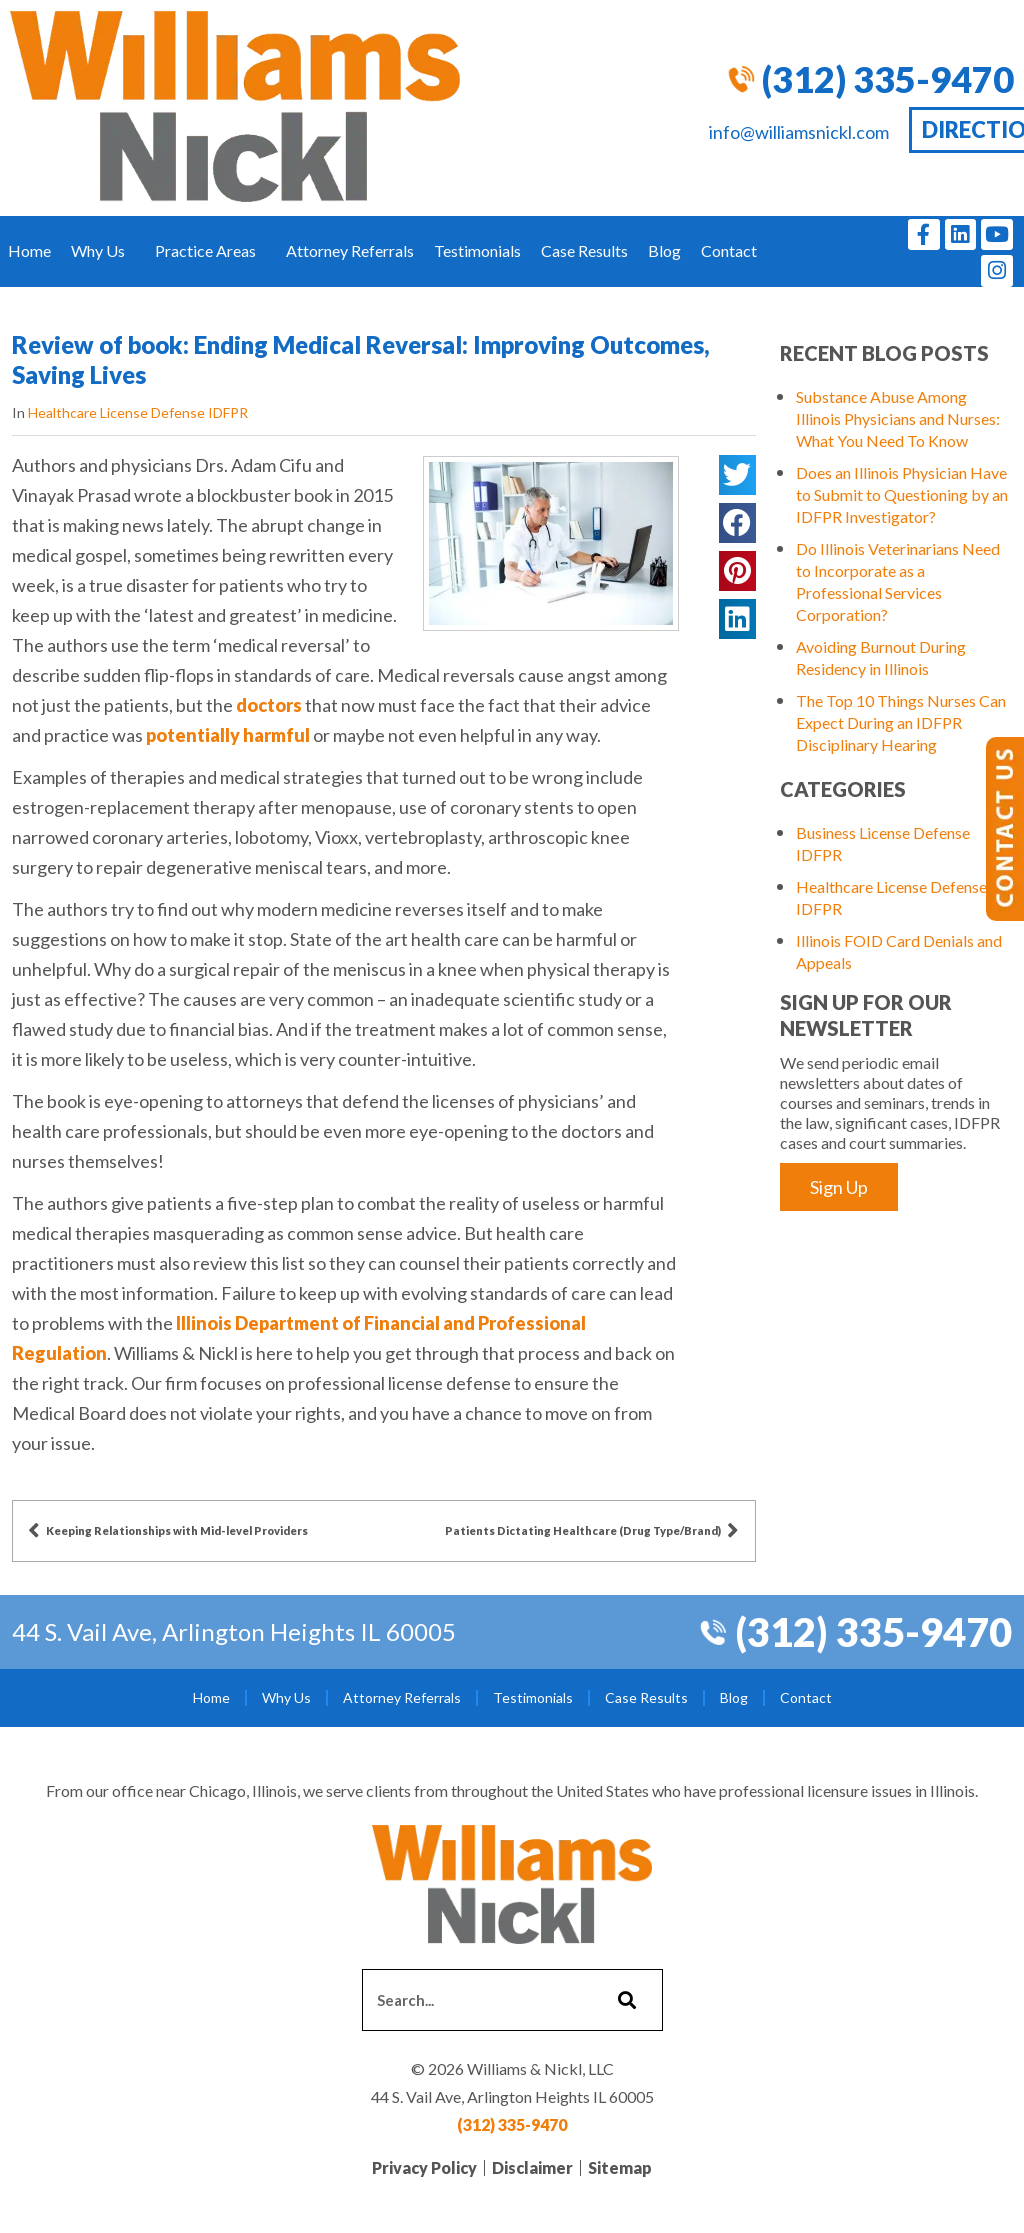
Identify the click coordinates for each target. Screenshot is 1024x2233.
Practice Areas (210, 251)
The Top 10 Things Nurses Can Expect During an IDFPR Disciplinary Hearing (901, 722)
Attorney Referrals (350, 250)
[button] (737, 475)
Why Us (103, 251)
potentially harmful (228, 735)
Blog (664, 250)
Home (29, 250)
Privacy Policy (424, 2167)
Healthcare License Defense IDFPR (138, 412)
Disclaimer (532, 2167)
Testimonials (477, 250)
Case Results (584, 250)
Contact (734, 251)
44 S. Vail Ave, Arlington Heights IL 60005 (234, 1631)
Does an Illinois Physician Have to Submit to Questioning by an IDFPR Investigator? (902, 494)
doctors (269, 705)
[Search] (624, 2000)
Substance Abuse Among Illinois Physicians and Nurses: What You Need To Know (898, 418)
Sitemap (620, 2167)
